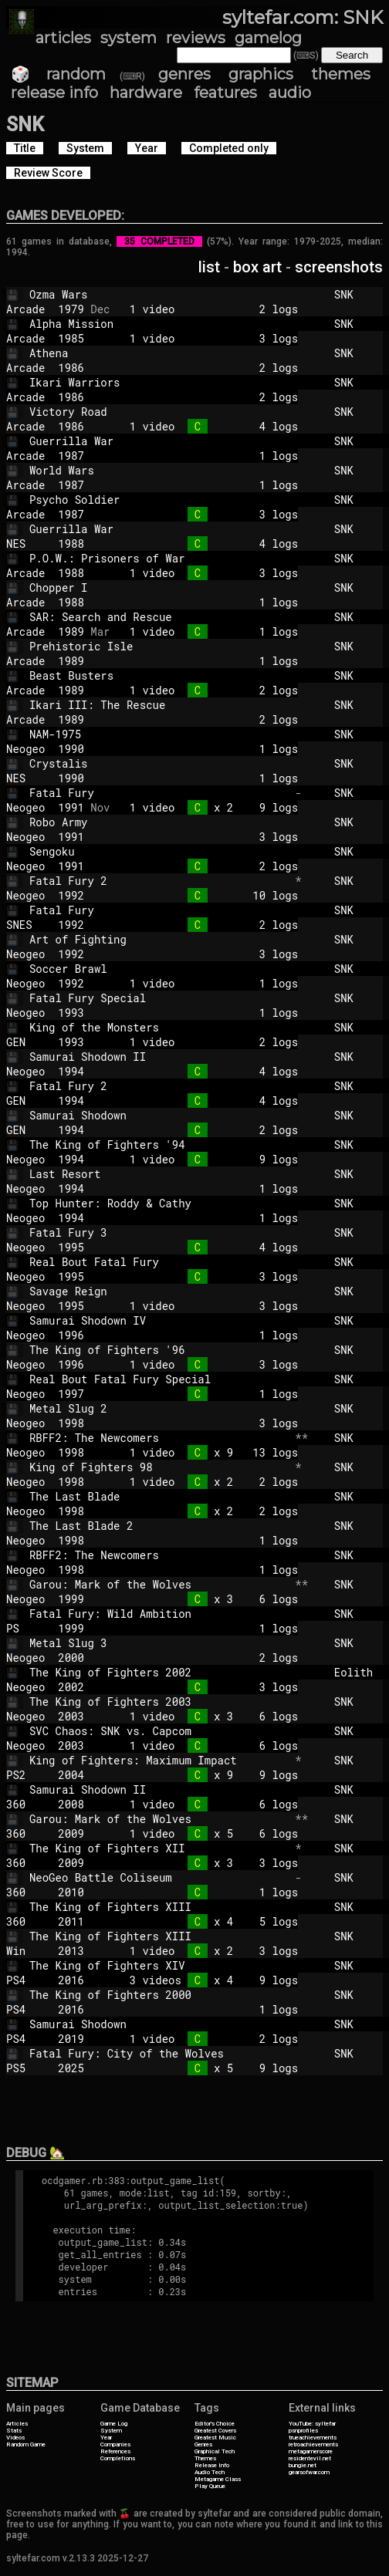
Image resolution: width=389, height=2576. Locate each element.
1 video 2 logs (204, 309)
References (115, 2451)
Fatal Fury (159, 792)
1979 (71, 309)
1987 (71, 455)
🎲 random (58, 74)
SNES (25, 924)
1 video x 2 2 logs (204, 1481)
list (209, 267)
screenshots (339, 267)
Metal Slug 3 (159, 1643)
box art (257, 267)
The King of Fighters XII (159, 1848)
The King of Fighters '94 (159, 1144)
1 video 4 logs (204, 426)
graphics (260, 74)
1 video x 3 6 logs (204, 1716)
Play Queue (209, 2486)
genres (184, 74)
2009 (71, 1833)
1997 (71, 1393)
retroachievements (313, 2444)
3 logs (204, 514)
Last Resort (159, 1173)
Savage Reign (159, 1291)
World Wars (159, 470)
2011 (71, 1921)
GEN (25, 1042)
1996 (71, 1335)
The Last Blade (159, 1496)
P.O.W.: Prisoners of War (159, 558)
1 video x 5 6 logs (204, 1833)
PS (25, 1628)
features (225, 92)
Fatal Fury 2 (159, 880)
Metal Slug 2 (159, 1408)
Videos (15, 2437)
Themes (205, 2458)
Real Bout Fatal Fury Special (159, 1379)
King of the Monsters (159, 1027)
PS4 (25, 1980)
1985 (71, 338)
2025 (71, 2068)
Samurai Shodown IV (159, 1320)
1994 (71, 1071)
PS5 (25, 2068)
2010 (71, 1892)
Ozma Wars (159, 294)
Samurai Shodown (159, 1115)
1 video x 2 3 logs (204, 1950)
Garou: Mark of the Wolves (159, 1584)
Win (25, 1950)
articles (63, 38)
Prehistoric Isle (159, 646)
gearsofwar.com (309, 2472)
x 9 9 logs (204, 1774)
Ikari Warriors (159, 382)
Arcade (25, 309)
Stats (14, 2430)
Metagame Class (217, 2479)
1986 (71, 367)
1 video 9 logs (204, 1159)
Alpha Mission (159, 323)
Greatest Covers (215, 2430)
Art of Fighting (159, 939)
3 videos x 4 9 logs (204, 1980)
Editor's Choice (214, 2423)
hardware (146, 92)
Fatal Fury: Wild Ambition (159, 1613)
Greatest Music (215, 2437)
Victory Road (159, 411)
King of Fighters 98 (159, 1467)
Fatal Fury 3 (159, 1232)
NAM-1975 (159, 734)
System (111, 2430)
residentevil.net (310, 2458)
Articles (17, 2423)
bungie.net (302, 2465)
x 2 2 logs (204, 1511)
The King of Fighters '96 (159, 1349)
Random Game (26, 2444)
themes (340, 74)
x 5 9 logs (204, 2068)
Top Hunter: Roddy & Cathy (159, 1203)
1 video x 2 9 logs (204, 807)
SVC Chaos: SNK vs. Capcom (159, 1731)
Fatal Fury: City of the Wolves (159, 2053)
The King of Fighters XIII (159, 1906)
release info (54, 92)
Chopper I (159, 587)
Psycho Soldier (159, 499)
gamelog (268, 38)
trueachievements (313, 2437)
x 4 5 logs (204, 1921)
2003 (71, 1716)
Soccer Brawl (159, 968)
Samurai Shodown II (159, 1056)
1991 (71, 807)
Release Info (211, 2465)
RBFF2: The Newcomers (159, 1437)
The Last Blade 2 (159, 1525)
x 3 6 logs (204, 1599)
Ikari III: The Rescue (159, 704)
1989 (71, 631)
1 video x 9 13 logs (204, 1452)
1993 (71, 1012)
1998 (71, 1423)
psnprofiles (303, 2430)
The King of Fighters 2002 (159, 1672)
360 (25, 1804)
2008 (71, 1804)
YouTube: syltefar (312, 2423)
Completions (117, 2458)
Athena (159, 353)
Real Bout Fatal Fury (159, 1261)
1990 (71, 748)
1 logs (204, 455)
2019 (71, 2038)
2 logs (204, 367)
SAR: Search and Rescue (159, 616)
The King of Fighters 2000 (159, 1994)
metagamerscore (311, 2451)
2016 (71, 1980)
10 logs (204, 895)
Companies (115, 2444)
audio (290, 92)
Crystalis (159, 763)
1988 (71, 543)
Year (106, 2437)
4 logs (204, 543)
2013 (71, 1950)
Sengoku (159, 851)
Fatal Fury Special (159, 998)
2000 (71, 1657)
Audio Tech (209, 2472)
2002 (71, 1687)
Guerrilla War (159, 441)
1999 (71, 1599)
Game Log (113, 2423)
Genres (203, 2444)
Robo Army (159, 822)
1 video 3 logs (204, 338)
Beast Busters (159, 675)
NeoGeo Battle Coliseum (159, 1877)
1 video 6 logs (204, 1745)
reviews (195, 38)
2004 (71, 1774)
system (128, 38)
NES (25, 543)
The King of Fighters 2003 (159, 1701)
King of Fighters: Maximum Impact (159, 1760)
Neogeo (25, 748)
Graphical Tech (214, 2451)
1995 (71, 1247)
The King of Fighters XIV (159, 1965)
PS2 (25, 1774)
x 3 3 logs (204, 1862)
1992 (71, 895)
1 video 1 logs (204, 631)
